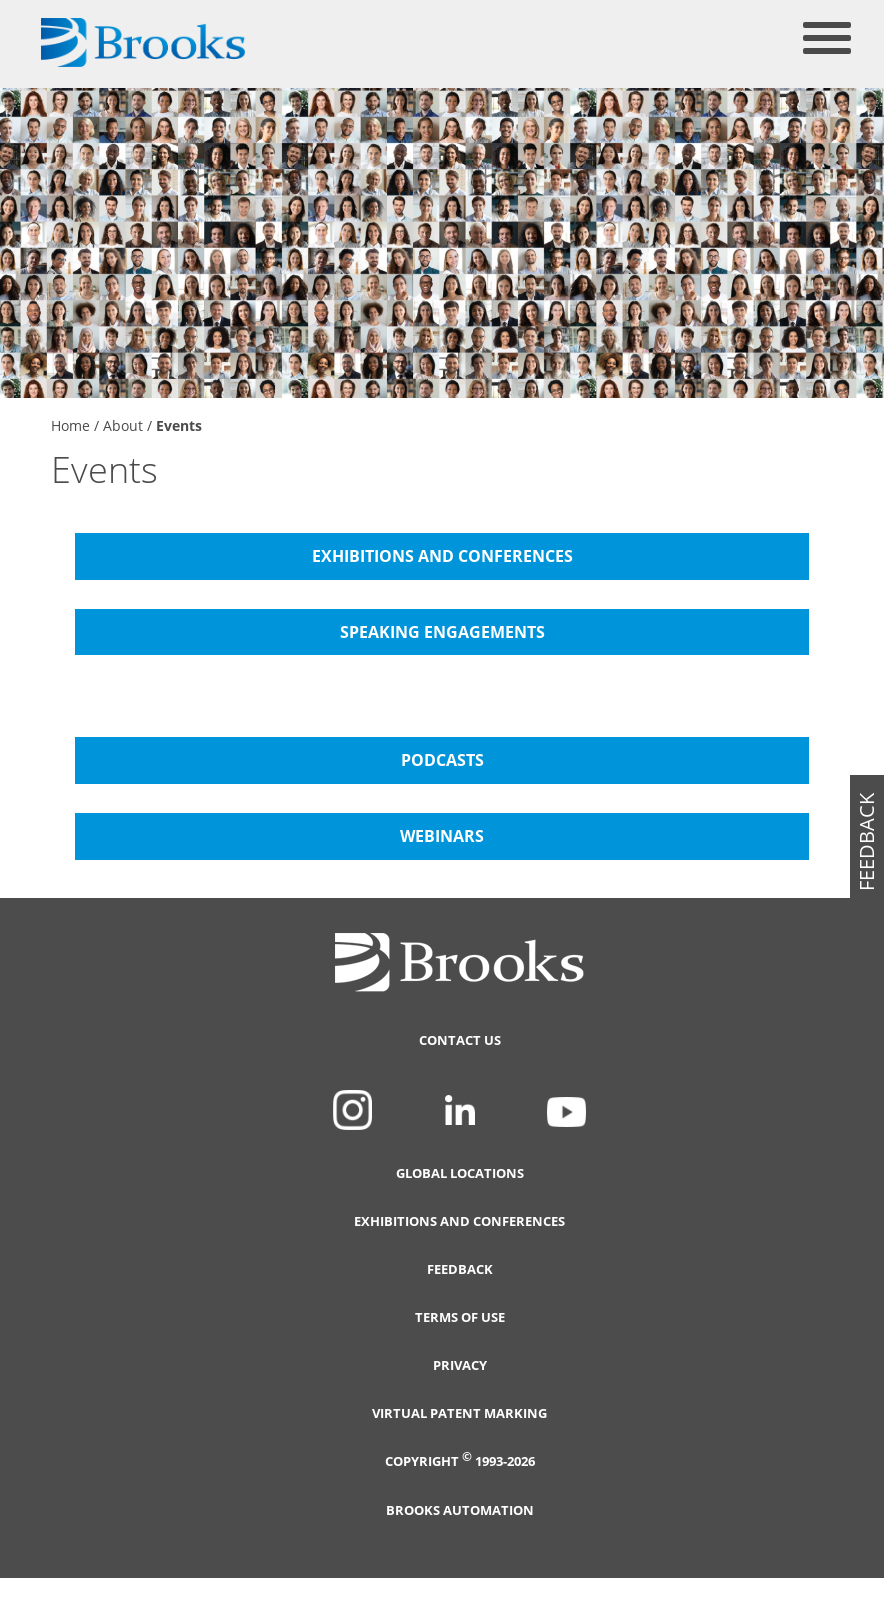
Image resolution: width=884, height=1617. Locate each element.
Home (70, 425)
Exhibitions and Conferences (459, 1221)
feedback (866, 842)
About (123, 425)
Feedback (460, 1269)
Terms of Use (460, 1317)
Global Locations (460, 1173)
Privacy (460, 1365)
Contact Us (460, 1040)
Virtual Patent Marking (459, 1413)
